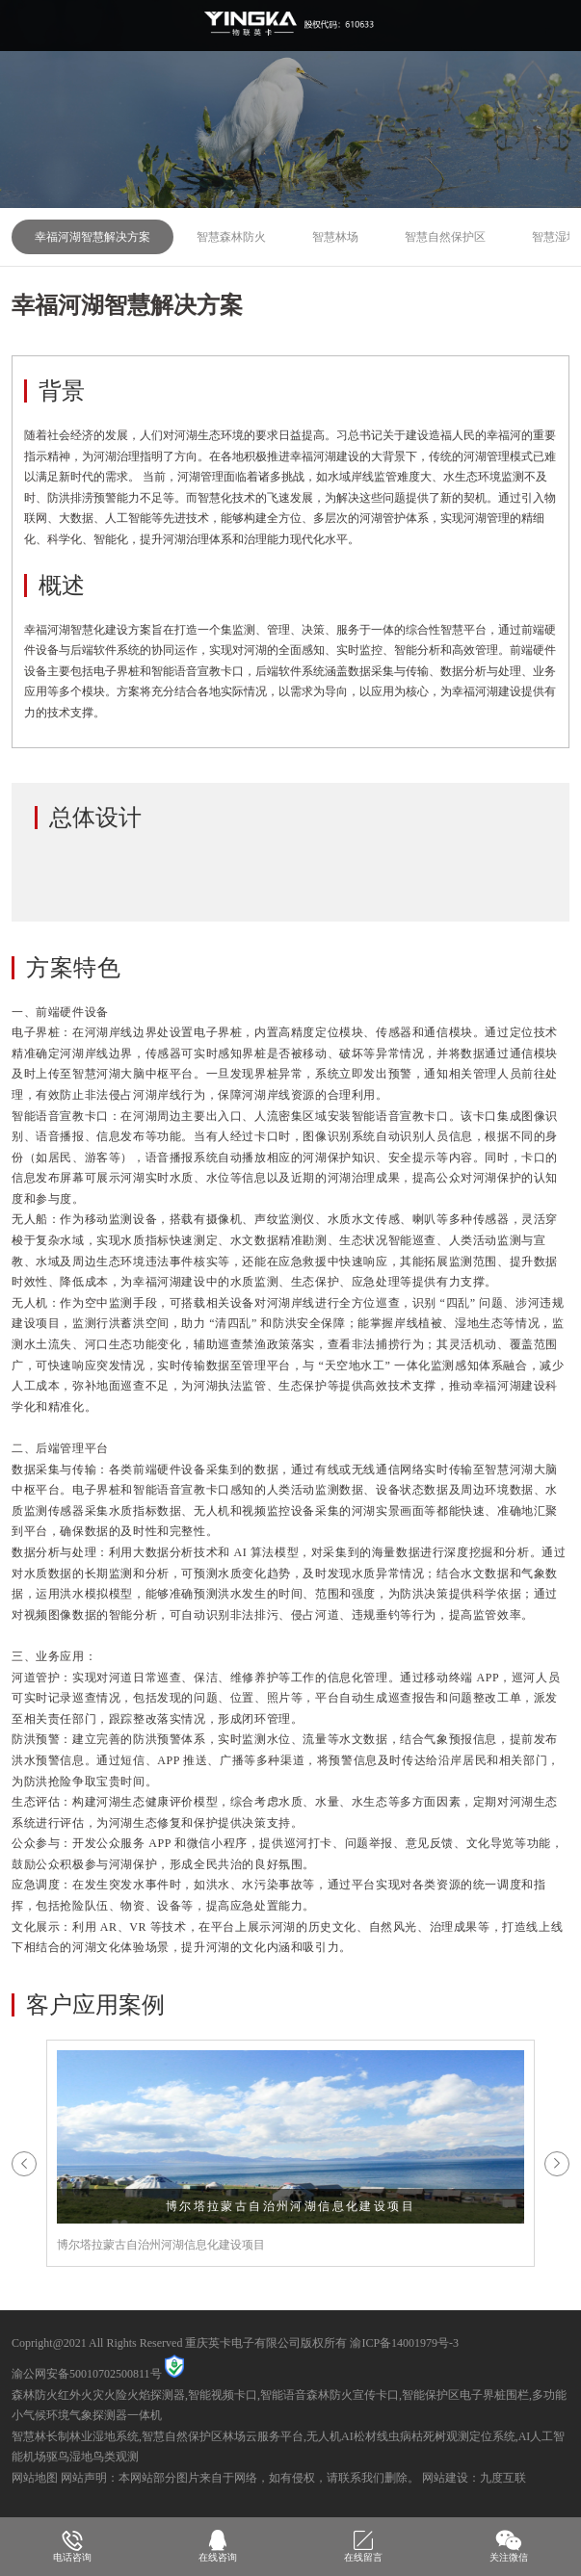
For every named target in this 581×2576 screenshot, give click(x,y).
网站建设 (445, 2478)
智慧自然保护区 (445, 237)
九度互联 (503, 2478)
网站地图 (35, 2478)
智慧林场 (335, 237)
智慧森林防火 (231, 237)
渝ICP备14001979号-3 (404, 2343)
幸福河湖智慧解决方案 (92, 237)
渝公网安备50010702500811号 (87, 2374)
